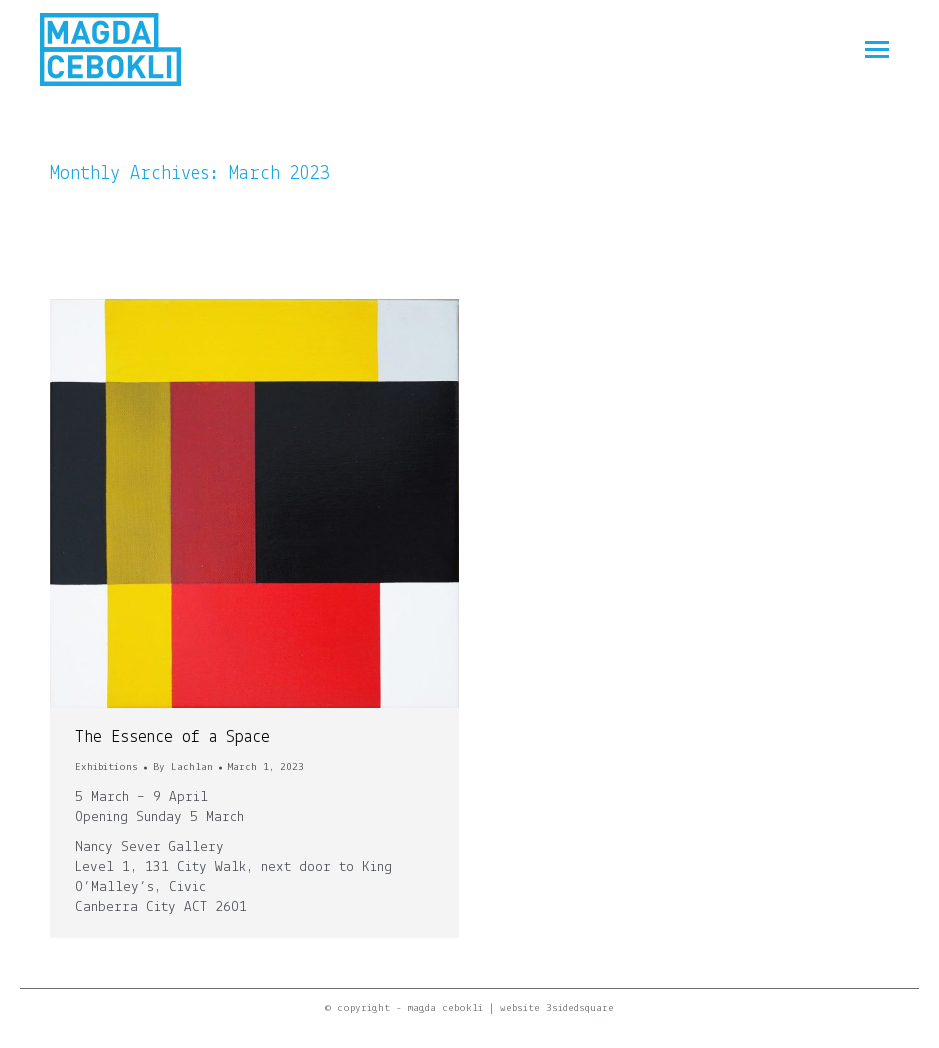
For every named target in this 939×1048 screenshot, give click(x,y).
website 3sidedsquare (557, 1008)
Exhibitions (106, 767)
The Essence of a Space (172, 737)
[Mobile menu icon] (877, 49)
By (183, 767)
